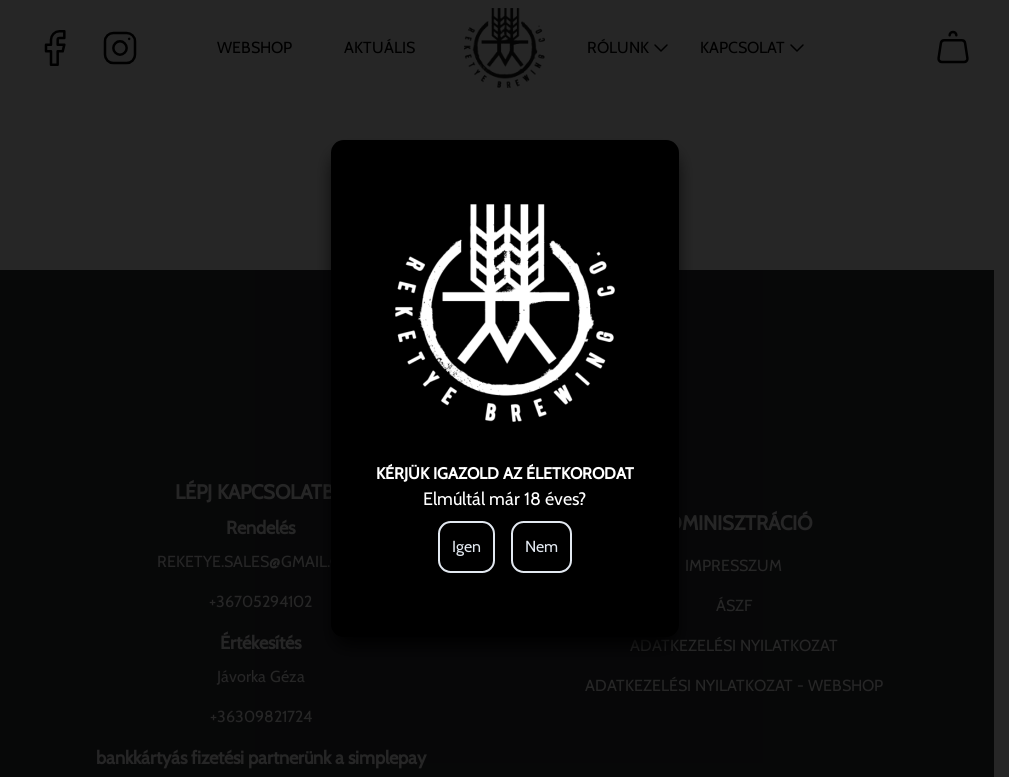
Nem (541, 546)
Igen (466, 546)
